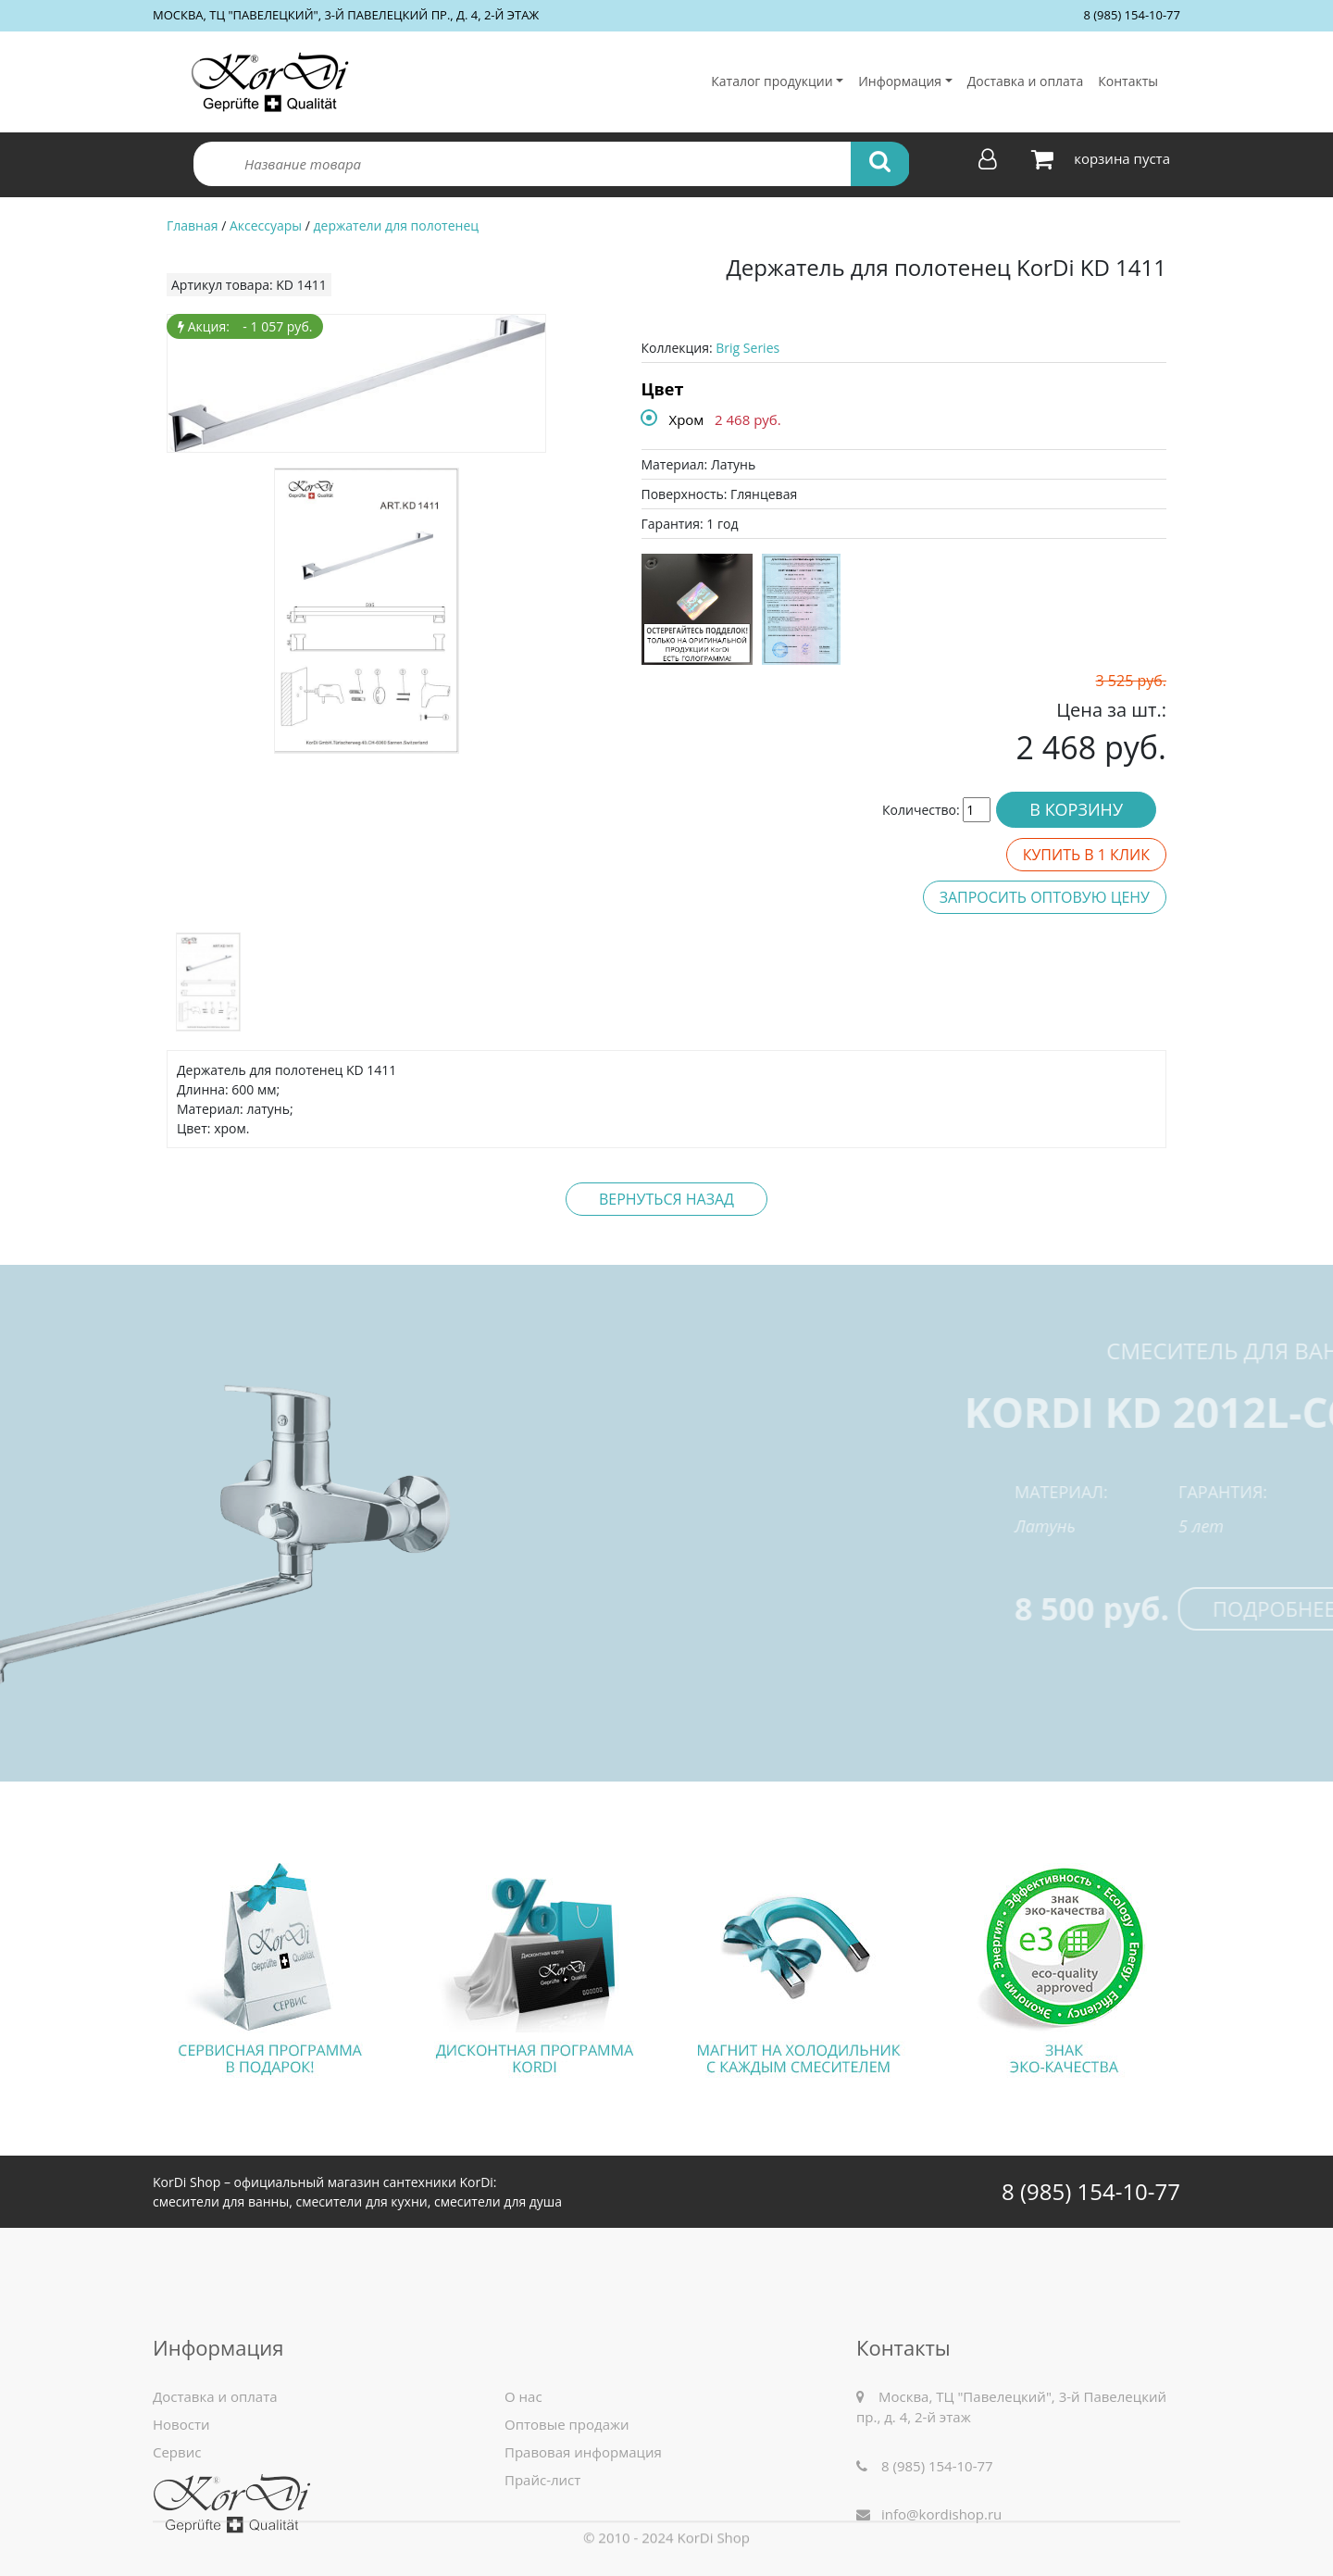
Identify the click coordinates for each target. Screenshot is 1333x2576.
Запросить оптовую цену (1045, 897)
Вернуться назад (666, 1199)
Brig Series (747, 347)
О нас (523, 2529)
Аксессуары (266, 225)
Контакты (1128, 81)
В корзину (1076, 809)
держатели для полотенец (396, 225)
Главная (192, 225)
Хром (686, 419)
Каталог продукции (771, 81)
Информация (899, 81)
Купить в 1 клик (1086, 854)
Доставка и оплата (1025, 81)
